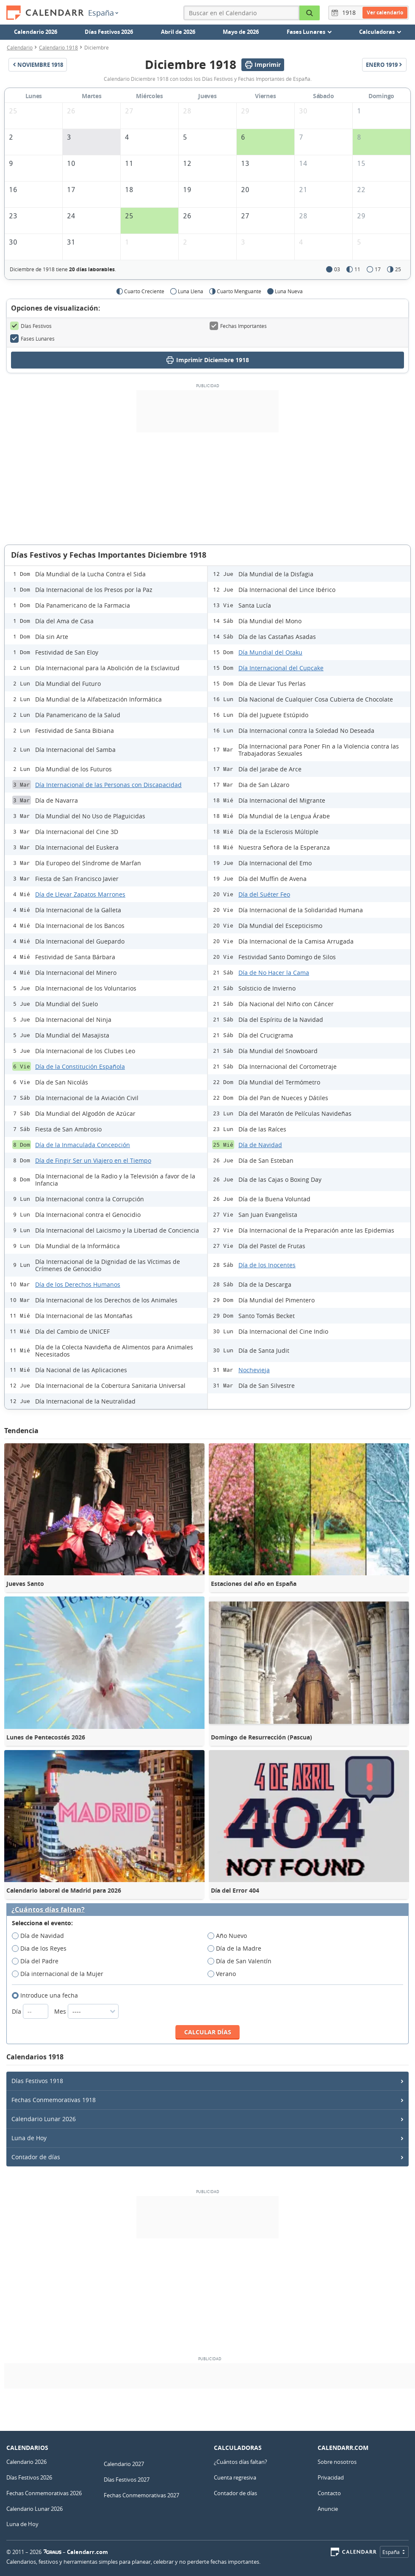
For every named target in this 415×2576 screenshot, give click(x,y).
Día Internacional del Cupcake (281, 668)
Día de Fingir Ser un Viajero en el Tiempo (93, 1160)
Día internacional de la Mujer (60, 1974)
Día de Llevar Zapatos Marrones (80, 894)
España (103, 13)
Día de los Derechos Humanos (77, 1284)
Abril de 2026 (178, 32)
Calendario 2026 (35, 32)
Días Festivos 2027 (126, 2479)
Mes (86, 2011)
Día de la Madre (237, 1948)
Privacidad (331, 2477)
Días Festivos (31, 326)
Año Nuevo (230, 1936)
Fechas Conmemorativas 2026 (44, 2493)
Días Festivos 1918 (37, 2081)
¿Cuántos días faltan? (48, 1909)
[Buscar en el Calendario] (309, 13)
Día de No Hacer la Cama (273, 973)
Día (31, 2011)
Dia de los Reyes (42, 1948)
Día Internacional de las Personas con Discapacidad (108, 785)
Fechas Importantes (238, 326)
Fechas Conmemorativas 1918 (53, 2100)
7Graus (52, 2551)
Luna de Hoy (29, 2138)
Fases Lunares (32, 338)
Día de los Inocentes (267, 1265)
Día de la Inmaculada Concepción (82, 1145)
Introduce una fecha (47, 1995)
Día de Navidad (260, 1145)
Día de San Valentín (242, 1961)
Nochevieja (254, 1370)
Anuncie (328, 2509)
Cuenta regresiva (235, 2477)
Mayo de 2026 (241, 32)
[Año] (350, 13)
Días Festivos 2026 (109, 32)
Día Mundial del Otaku (270, 652)
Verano (224, 1974)
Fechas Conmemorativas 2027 (141, 2495)
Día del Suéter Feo (264, 894)
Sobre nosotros (337, 2462)
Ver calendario (385, 12)
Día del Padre (38, 1961)
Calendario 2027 (124, 2464)
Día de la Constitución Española (80, 1066)
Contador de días (35, 2157)
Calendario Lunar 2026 (43, 2119)
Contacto (329, 2493)
